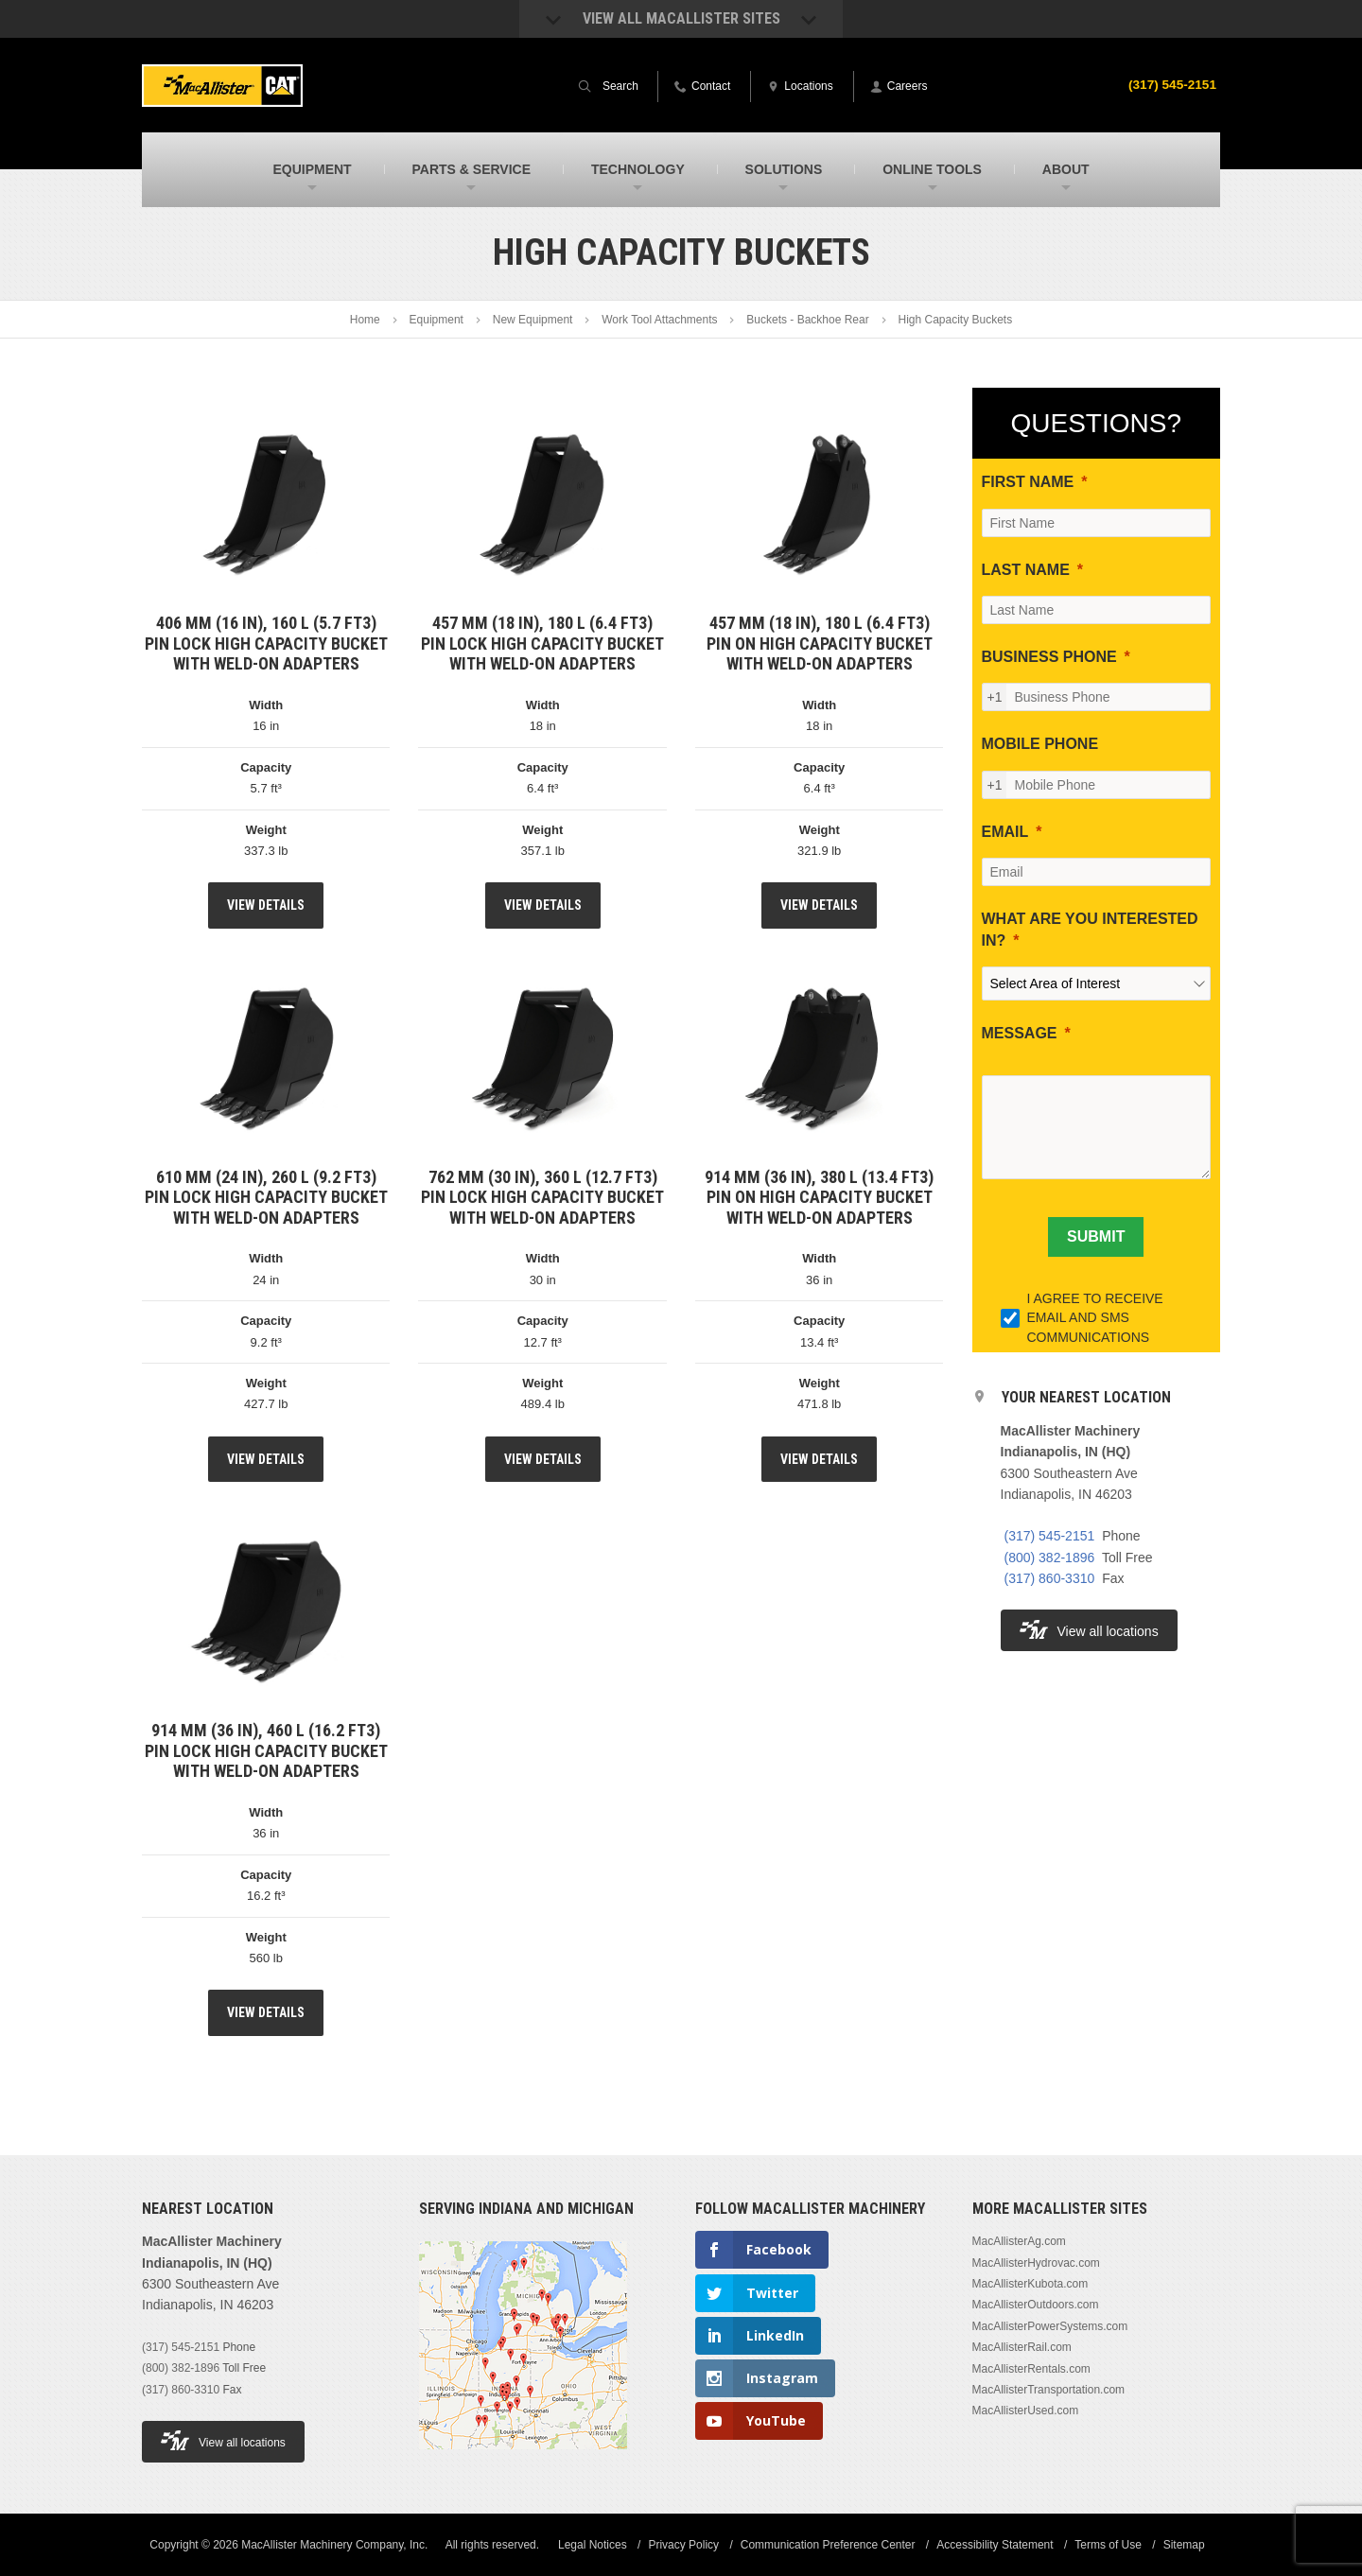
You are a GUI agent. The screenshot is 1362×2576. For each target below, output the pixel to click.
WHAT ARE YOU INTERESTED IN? (1090, 929)
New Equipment (533, 319)
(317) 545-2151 (1171, 84)
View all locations (1089, 1630)
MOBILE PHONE (1040, 744)
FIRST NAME (1028, 482)
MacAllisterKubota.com (1030, 2283)
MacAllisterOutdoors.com (1035, 2304)
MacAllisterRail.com (1022, 2347)
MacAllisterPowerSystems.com (1050, 2326)
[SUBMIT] (1096, 1237)
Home (365, 319)
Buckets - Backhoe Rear (807, 319)
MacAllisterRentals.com (1031, 2369)
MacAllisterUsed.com (1025, 2410)
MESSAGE (1019, 1033)
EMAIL (1005, 832)
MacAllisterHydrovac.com (1036, 2263)
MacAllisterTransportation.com (1049, 2389)
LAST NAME (1026, 570)
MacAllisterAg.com (1019, 2241)
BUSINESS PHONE (1049, 657)
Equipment (436, 319)
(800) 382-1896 (1049, 1557)
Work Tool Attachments (659, 319)
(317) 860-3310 (1049, 1578)
